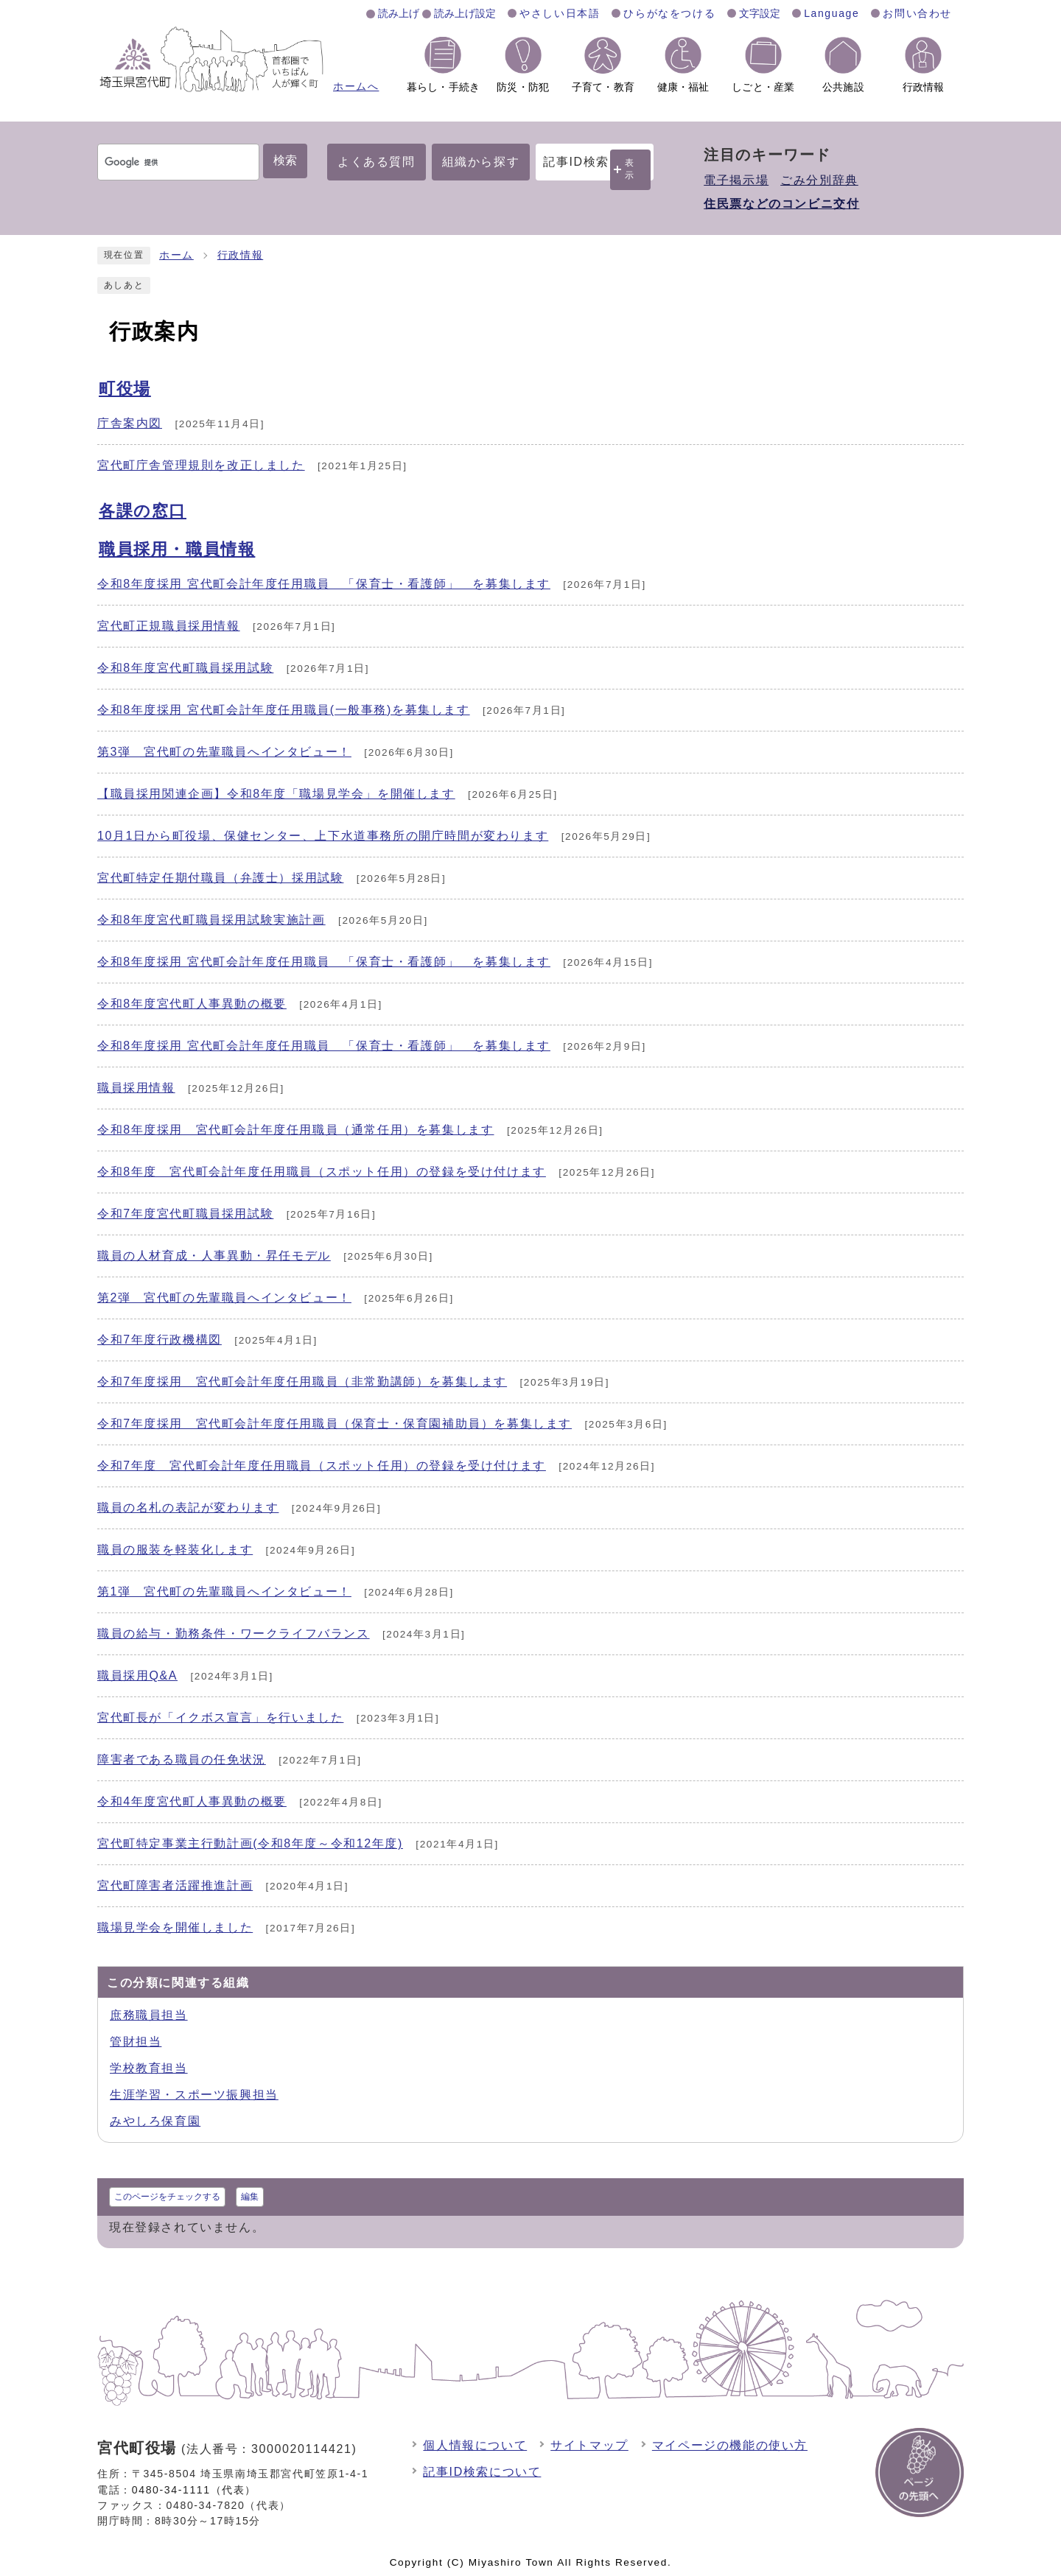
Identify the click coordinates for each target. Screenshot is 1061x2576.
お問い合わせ (917, 13)
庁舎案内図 (129, 423)
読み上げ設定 (465, 13)
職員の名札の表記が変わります (188, 1507)
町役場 (125, 388)
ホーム (176, 255)
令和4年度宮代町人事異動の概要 (192, 1801)
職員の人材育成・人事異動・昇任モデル (214, 1255)
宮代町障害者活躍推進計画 (175, 1885)
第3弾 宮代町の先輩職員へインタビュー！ (224, 751)
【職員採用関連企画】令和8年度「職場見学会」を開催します (276, 793)
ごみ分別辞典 (819, 180)
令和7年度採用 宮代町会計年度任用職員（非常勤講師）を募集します (302, 1381)
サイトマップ (589, 2445)
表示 (630, 169)
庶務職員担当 (149, 2015)
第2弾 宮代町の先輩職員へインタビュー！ (224, 1297)
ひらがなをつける (669, 13)
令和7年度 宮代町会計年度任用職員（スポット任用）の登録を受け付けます (321, 1465)
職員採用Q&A (137, 1675)
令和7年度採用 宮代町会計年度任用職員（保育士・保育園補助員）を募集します (334, 1423)
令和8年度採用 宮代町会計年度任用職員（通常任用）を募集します (295, 1129)
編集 (250, 2196)
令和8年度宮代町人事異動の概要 (192, 1003)
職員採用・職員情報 (177, 549)
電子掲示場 (736, 180)
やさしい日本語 (559, 13)
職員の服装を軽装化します (175, 1549)
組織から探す (481, 161)
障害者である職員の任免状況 (181, 1759)
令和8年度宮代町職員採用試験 (185, 667)
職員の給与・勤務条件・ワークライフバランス (233, 1633)
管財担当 (135, 2041)
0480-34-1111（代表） (194, 2490)
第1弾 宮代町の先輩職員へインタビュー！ (224, 1591)
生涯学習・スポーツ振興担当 (194, 2094)
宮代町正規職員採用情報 (168, 626)
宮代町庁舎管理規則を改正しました (201, 465)
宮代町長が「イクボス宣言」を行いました (220, 1717)
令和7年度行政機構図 (159, 1339)
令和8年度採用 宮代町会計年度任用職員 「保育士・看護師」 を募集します (323, 584)
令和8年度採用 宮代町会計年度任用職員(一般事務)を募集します (283, 709)
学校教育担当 (149, 2068)
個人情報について (475, 2445)
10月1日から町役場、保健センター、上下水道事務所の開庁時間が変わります (322, 835)
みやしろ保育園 (155, 2121)
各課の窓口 (142, 511)
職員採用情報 (136, 1087)
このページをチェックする (167, 2196)
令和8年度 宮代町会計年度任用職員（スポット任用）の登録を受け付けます (321, 1171)
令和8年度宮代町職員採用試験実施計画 (211, 919)
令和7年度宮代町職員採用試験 (185, 1213)
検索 (285, 160)
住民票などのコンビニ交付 (781, 203)
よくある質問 (376, 161)
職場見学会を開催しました (175, 1927)
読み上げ (398, 13)
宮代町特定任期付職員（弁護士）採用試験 (220, 877)
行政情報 (240, 255)
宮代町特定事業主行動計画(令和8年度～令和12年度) (250, 1843)
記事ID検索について (482, 2472)
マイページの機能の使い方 (730, 2445)
